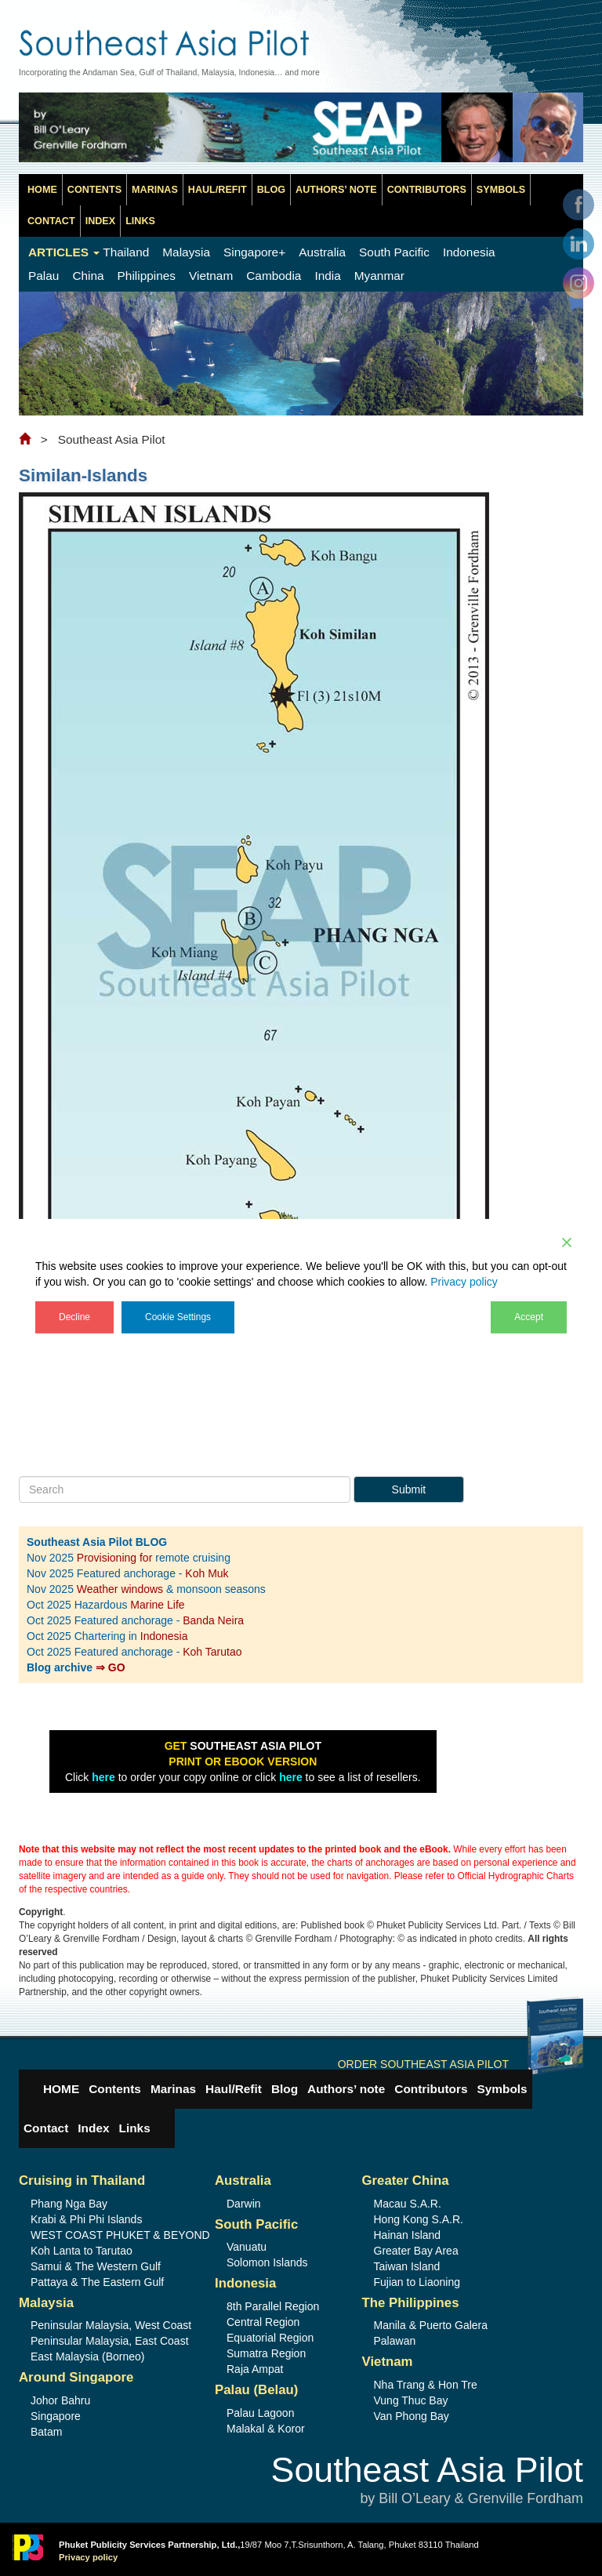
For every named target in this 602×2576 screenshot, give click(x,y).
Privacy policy (464, 1281)
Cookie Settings (178, 1317)
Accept (528, 1317)
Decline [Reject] (74, 1317)
